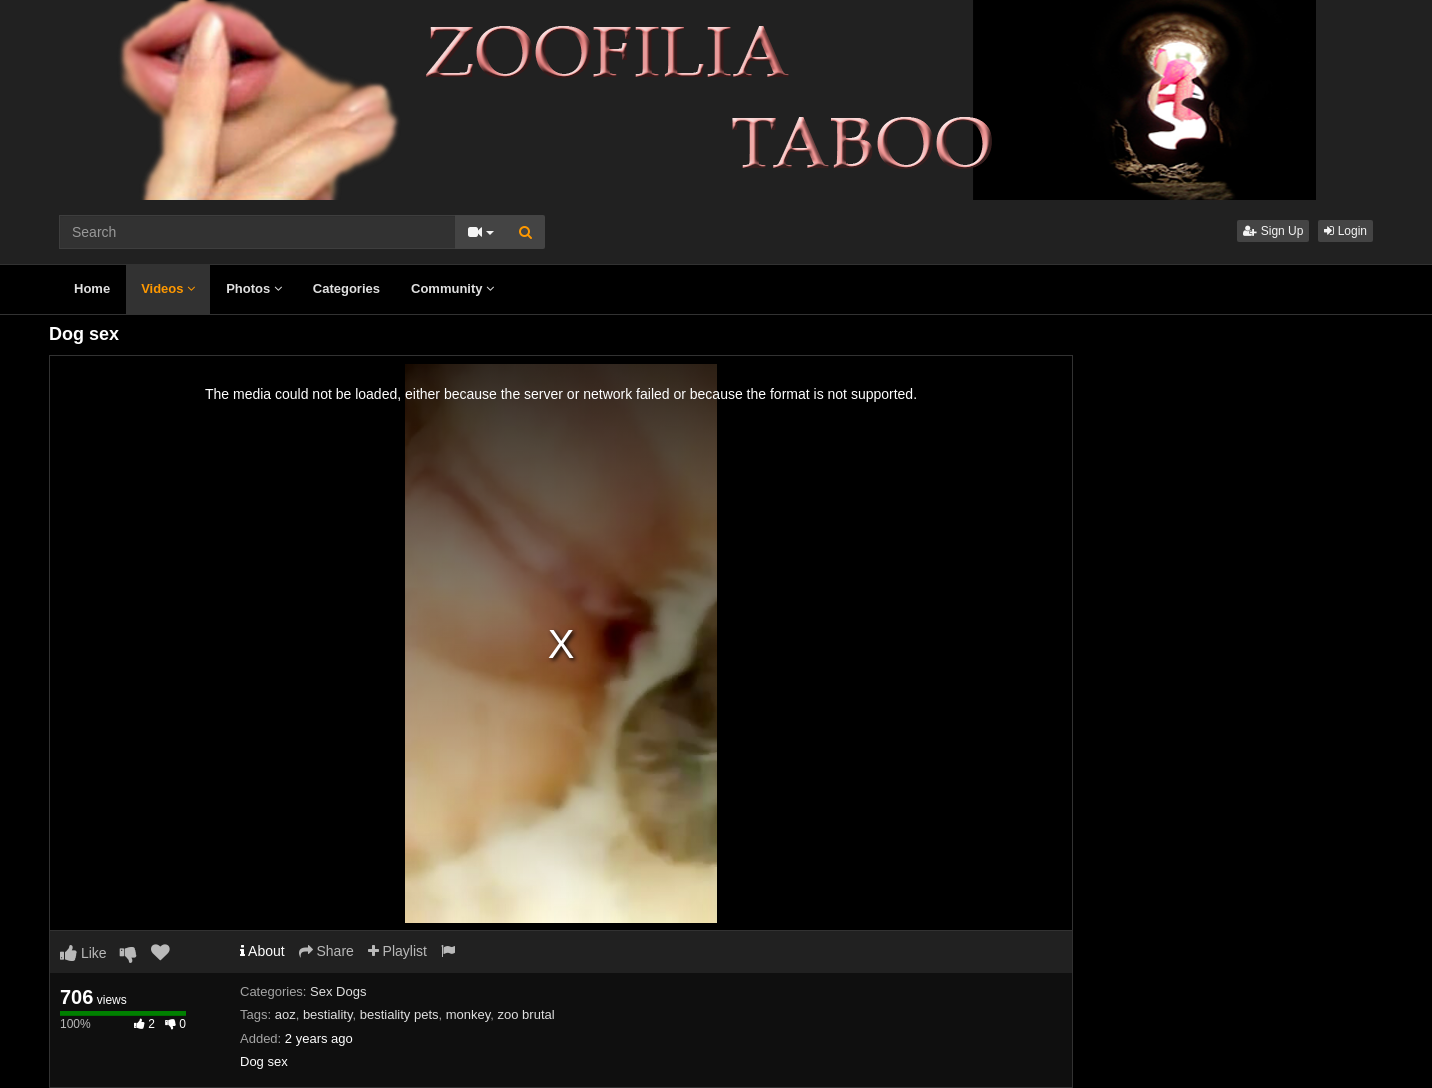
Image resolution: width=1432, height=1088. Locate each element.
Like (83, 953)
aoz (285, 1014)
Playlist (397, 951)
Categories (346, 288)
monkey (468, 1014)
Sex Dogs (338, 991)
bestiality (328, 1014)
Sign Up (1273, 231)
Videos (168, 288)
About (262, 951)
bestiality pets (399, 1014)
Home (92, 288)
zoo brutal (526, 1014)
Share (326, 951)
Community (452, 288)
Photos (254, 288)
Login (1345, 231)
